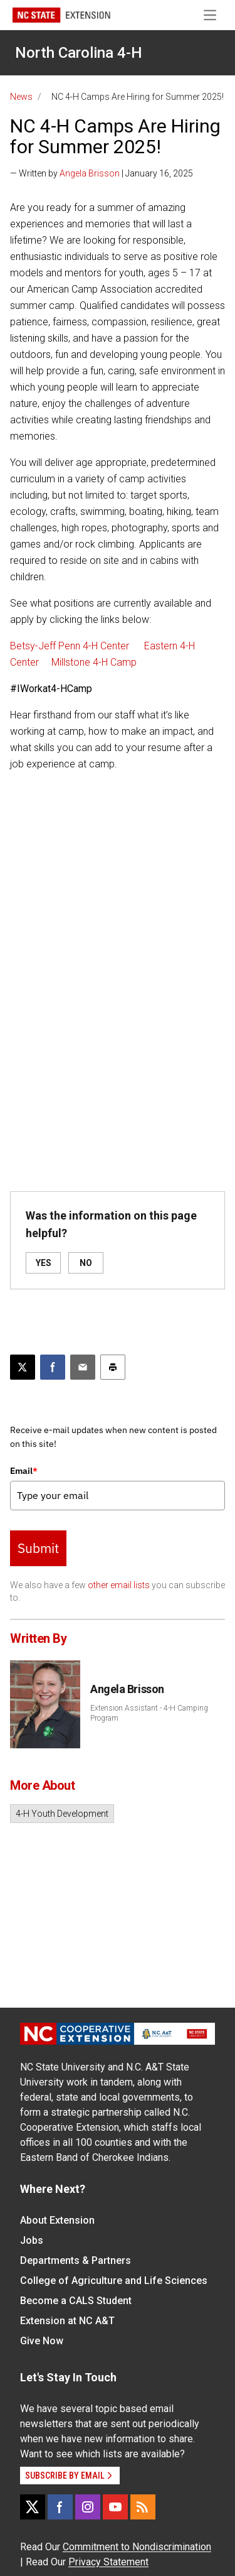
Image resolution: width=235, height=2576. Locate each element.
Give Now (41, 2341)
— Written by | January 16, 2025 (101, 173)
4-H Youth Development (62, 1814)
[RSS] (142, 2506)
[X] (32, 2506)
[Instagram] (87, 2506)
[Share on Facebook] (52, 1367)
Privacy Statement (108, 2562)
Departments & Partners (75, 2260)
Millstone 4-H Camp (94, 662)
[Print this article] (112, 1367)
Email (24, 1470)
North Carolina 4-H (78, 53)
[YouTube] (115, 2506)
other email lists (119, 1585)
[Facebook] (60, 2506)
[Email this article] (82, 1367)
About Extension (57, 2220)
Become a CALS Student (76, 2301)
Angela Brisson (90, 173)
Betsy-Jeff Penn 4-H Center (71, 646)
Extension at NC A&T (67, 2321)
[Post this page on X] (22, 1367)
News (21, 97)
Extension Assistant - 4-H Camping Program (149, 1713)
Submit (38, 1548)
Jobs (31, 2240)
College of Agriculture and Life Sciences (113, 2280)
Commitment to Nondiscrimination (137, 2547)
